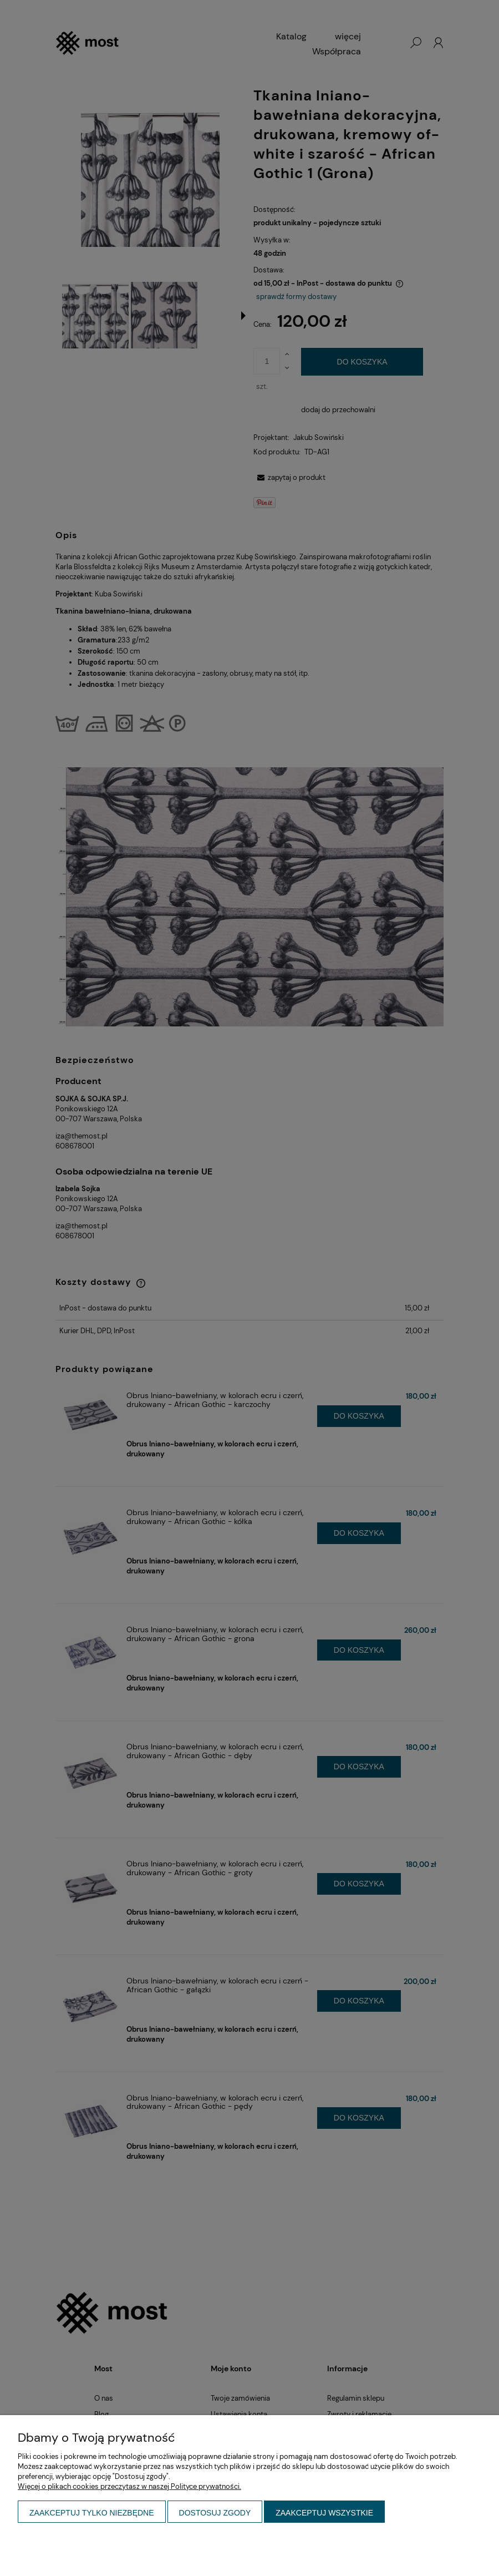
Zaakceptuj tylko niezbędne (91, 2512)
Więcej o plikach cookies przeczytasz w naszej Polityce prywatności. (129, 2486)
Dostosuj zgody (215, 2512)
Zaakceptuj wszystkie (324, 2512)
